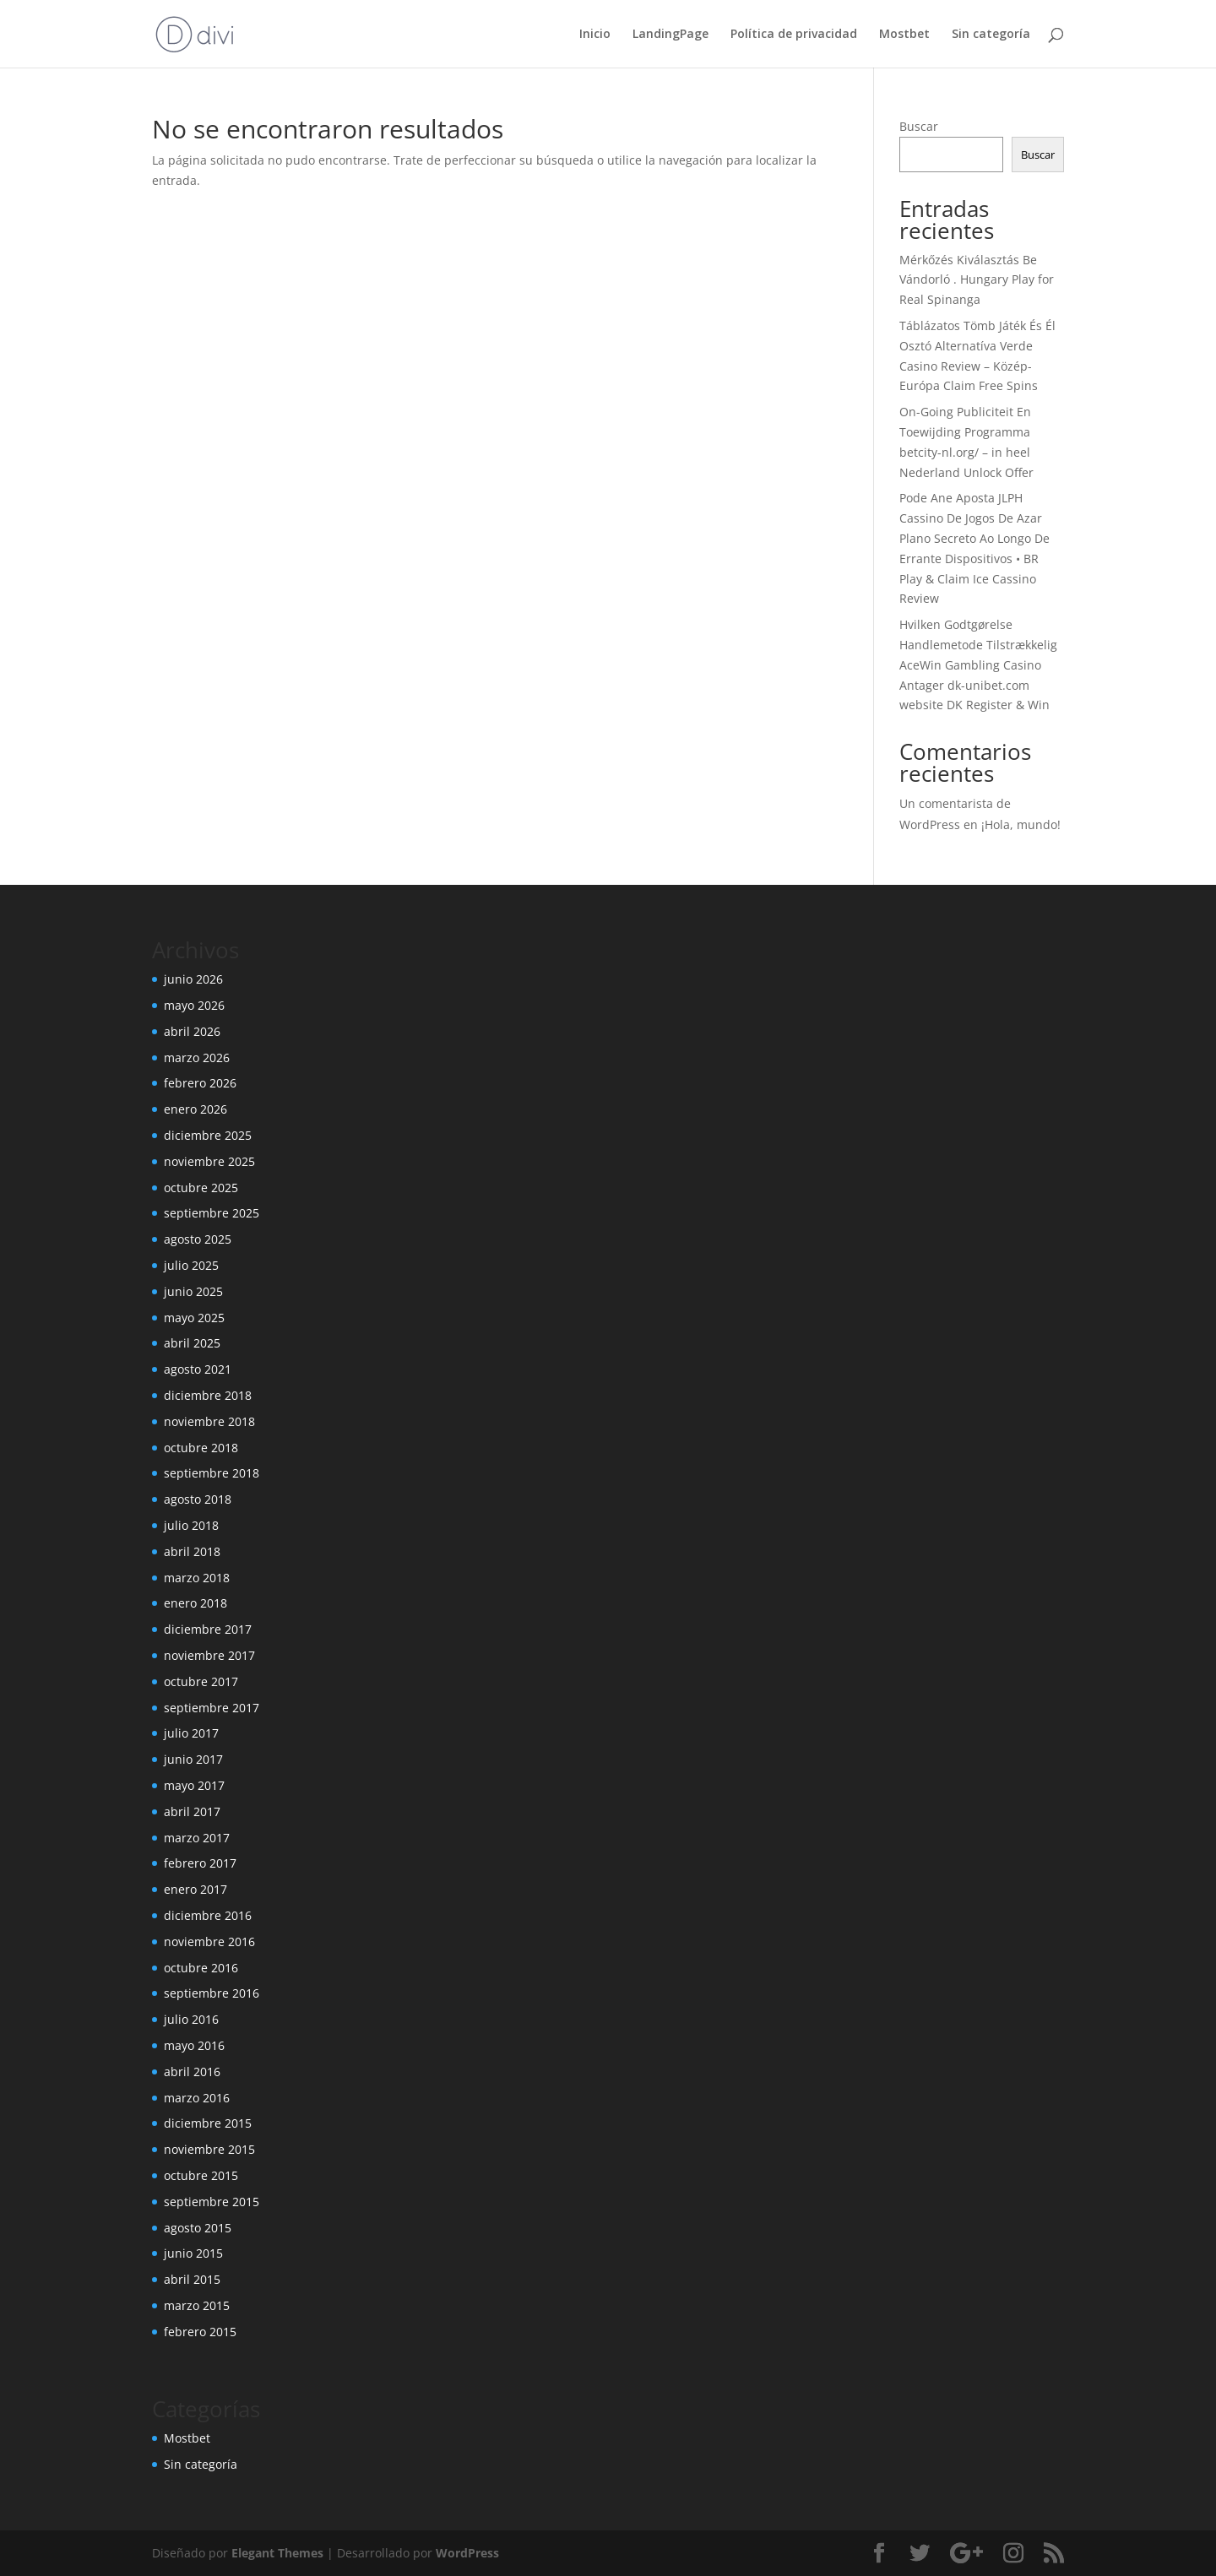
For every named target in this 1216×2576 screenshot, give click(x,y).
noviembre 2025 (209, 1161)
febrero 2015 (200, 2332)
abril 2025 (192, 1343)
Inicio (595, 34)
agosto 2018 (197, 1499)
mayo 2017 (194, 1785)
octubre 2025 (201, 1188)
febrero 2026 (200, 1083)
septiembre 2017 (211, 1708)
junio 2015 (193, 2253)
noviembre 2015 (209, 2149)
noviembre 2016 (209, 1941)
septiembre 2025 (211, 1213)
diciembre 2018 (208, 1395)
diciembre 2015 (208, 2123)
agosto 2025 (197, 1239)
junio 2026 (193, 979)
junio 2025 (193, 1291)
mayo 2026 (194, 1005)
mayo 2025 (194, 1318)
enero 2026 (195, 1109)
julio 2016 (191, 2019)
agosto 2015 (197, 2228)
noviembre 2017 (209, 1655)
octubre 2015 (201, 2175)
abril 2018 (192, 1551)
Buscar (918, 126)
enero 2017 (195, 1889)
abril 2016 (192, 2072)
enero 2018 (195, 1603)
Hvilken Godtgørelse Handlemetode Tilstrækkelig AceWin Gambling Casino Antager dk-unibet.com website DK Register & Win (978, 664)
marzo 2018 (197, 1578)
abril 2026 (192, 1031)
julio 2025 (191, 1265)
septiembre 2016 (211, 1993)
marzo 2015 (197, 2305)
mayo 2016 (194, 2045)
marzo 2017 (197, 1838)
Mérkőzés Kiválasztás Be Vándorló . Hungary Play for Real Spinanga (976, 280)
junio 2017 (193, 1759)
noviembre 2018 (209, 1421)
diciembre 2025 (208, 1135)
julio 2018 (191, 1525)
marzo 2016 (197, 2098)
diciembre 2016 (208, 1915)
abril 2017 (192, 1811)
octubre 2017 (201, 1681)
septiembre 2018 (211, 1473)
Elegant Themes (277, 2553)
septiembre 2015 (211, 2202)
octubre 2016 (201, 1968)
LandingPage (670, 34)
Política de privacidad (793, 34)
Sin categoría (991, 34)
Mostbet (904, 34)
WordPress (467, 2553)
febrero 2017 (200, 1863)
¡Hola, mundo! (1021, 824)
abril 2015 (192, 2279)
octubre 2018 (201, 1448)
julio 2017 (191, 1733)
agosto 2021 (197, 1369)
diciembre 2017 (208, 1629)
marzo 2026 (197, 1057)
